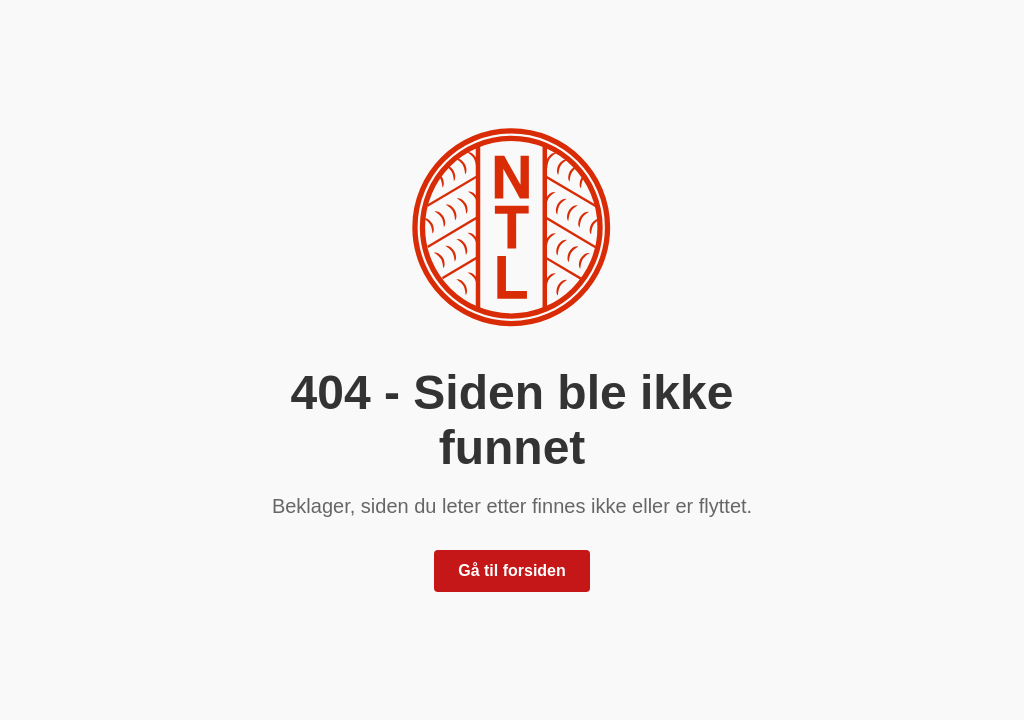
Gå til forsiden (512, 570)
